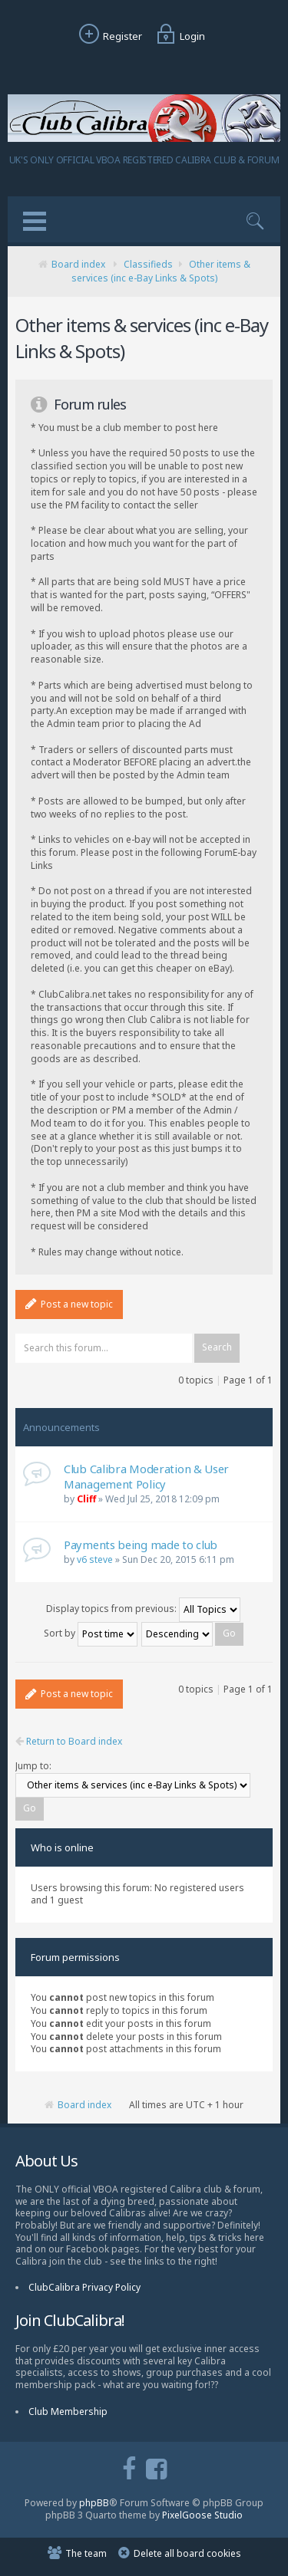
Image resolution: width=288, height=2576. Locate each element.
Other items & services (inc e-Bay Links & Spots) (160, 271)
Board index (78, 264)
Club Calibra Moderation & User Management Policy (146, 1476)
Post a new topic (69, 1304)
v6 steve (95, 1559)
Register (108, 36)
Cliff (86, 1498)
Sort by (90, 1633)
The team (86, 2553)
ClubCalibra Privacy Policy (84, 2287)
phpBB (94, 2502)
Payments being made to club (140, 1544)
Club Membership (68, 2411)
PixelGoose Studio (202, 2515)
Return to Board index (68, 1741)
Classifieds (148, 264)
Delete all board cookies (187, 2553)
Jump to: (33, 1766)
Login (178, 36)
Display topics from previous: (143, 1608)
